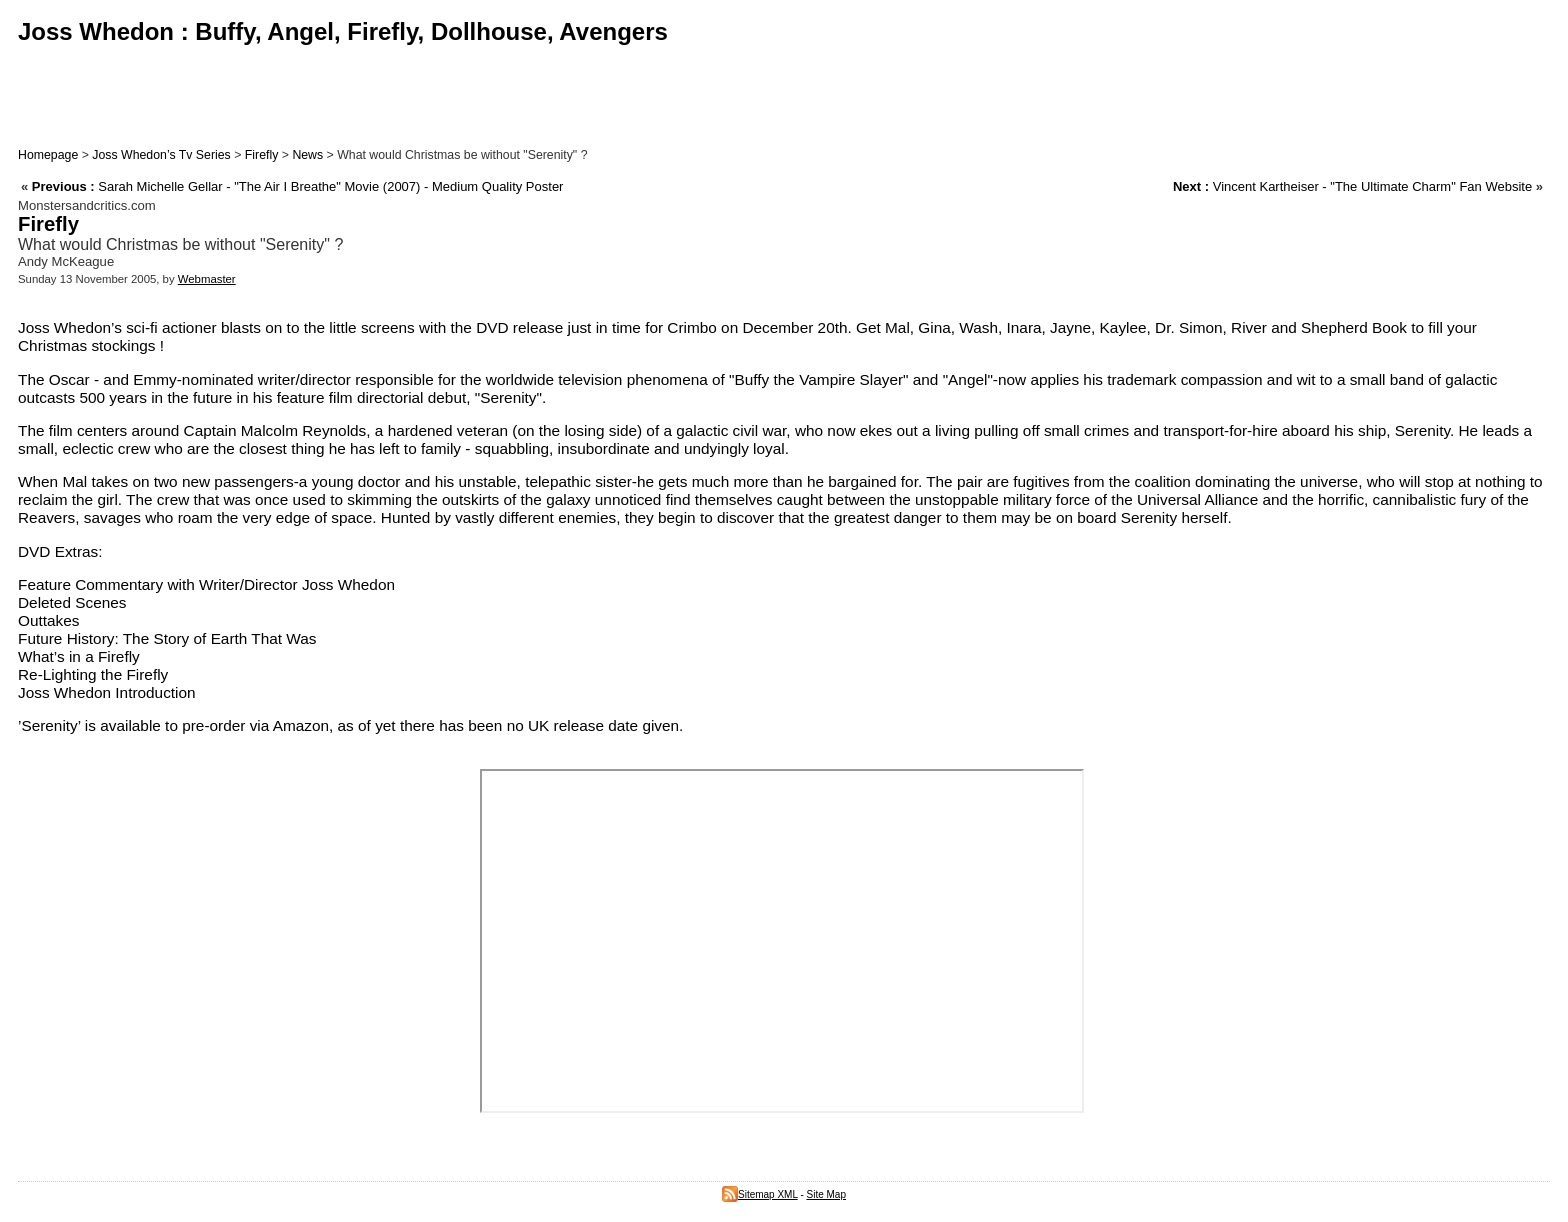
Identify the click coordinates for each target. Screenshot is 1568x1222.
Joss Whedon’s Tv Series (161, 155)
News (307, 155)
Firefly (262, 155)
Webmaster (207, 279)
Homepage (48, 155)
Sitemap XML (760, 1194)
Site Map (826, 1194)
